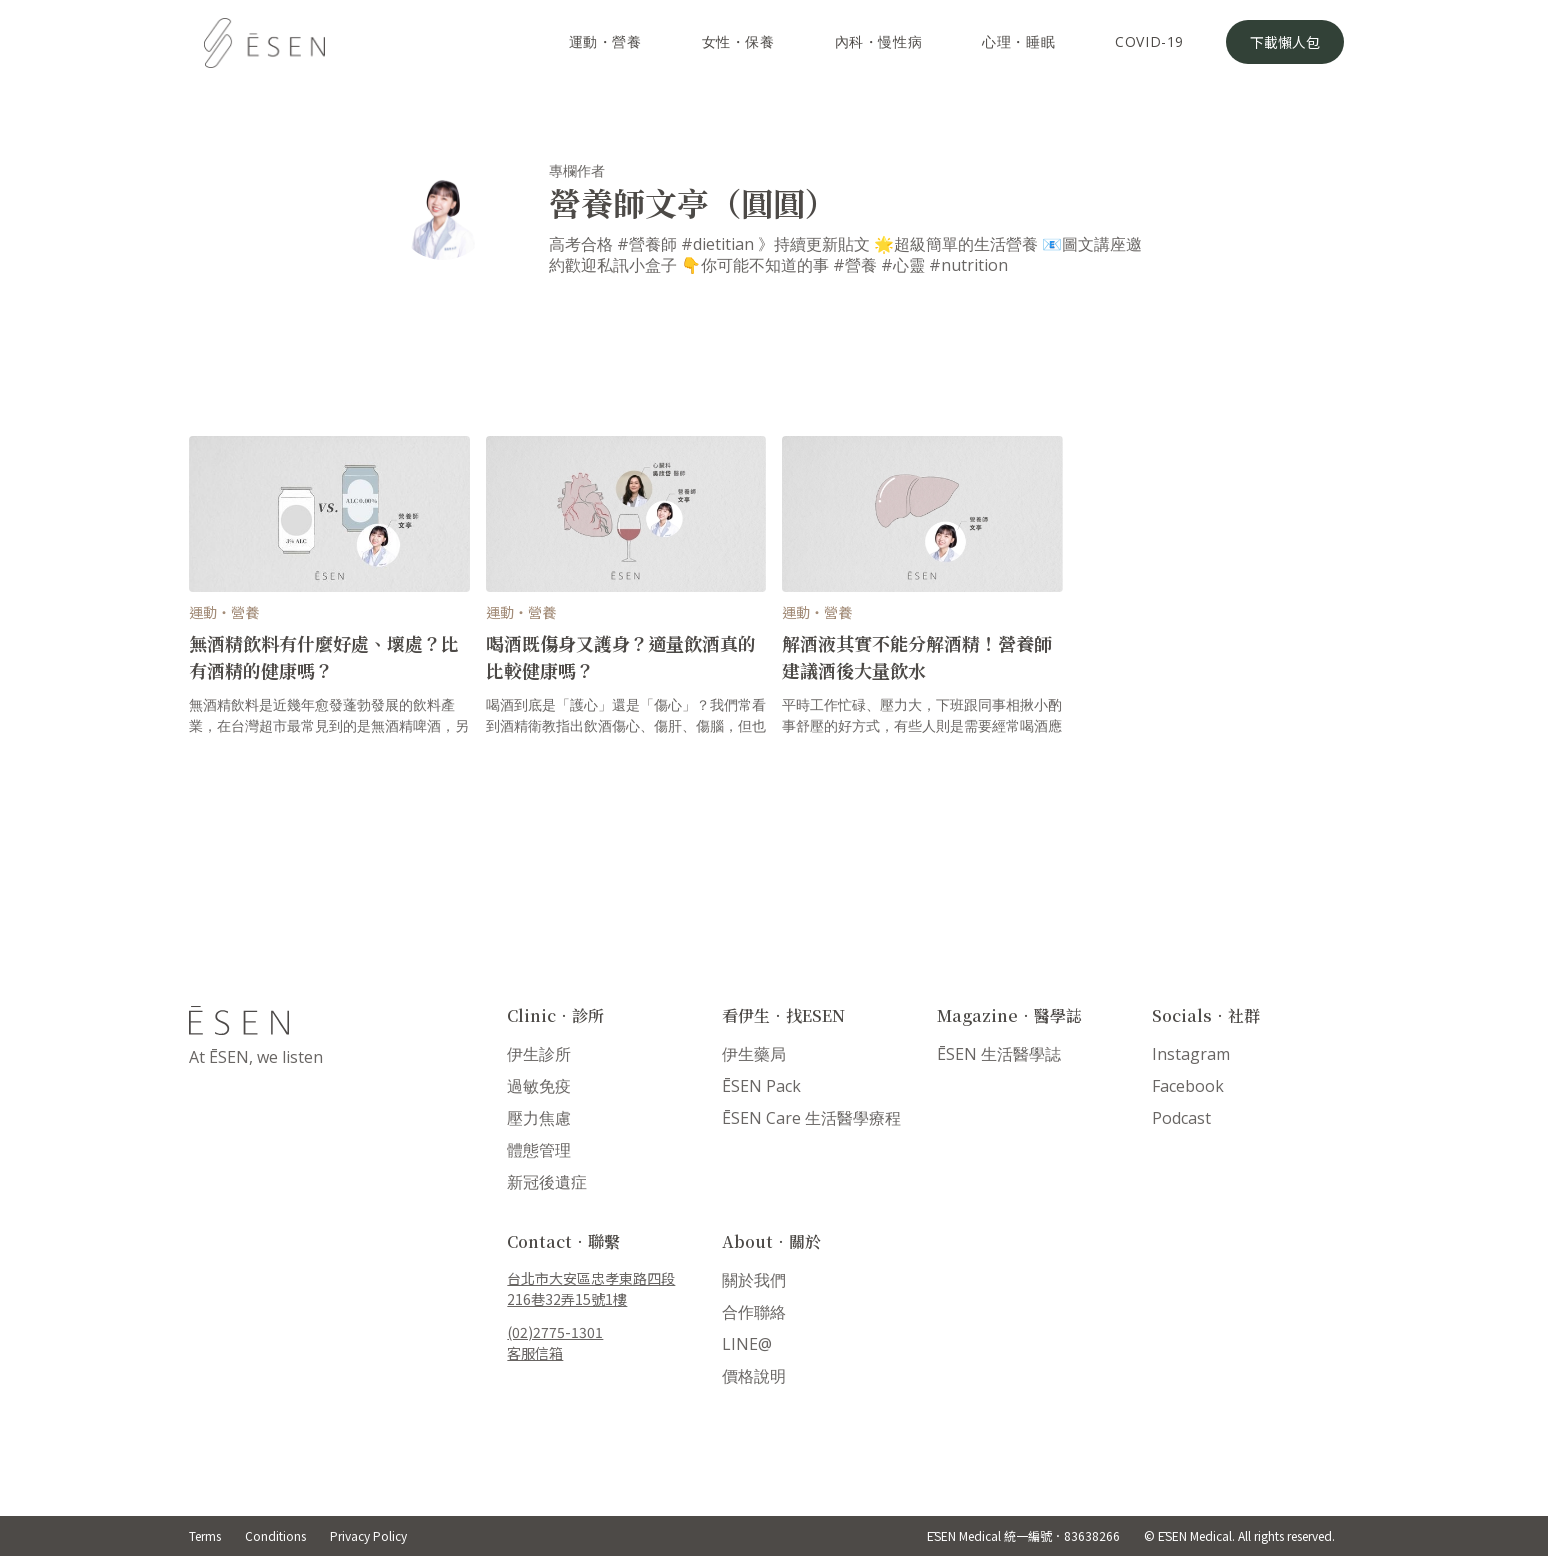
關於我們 (754, 1280)
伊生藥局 (754, 1054)
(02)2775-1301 (555, 1332)
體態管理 (539, 1150)
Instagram (1191, 1054)
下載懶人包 (1285, 42)
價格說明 (754, 1376)
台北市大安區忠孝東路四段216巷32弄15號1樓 (591, 1288)
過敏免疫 (539, 1086)
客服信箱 (535, 1353)
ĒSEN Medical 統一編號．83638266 (1023, 1535)
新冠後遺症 (547, 1182)
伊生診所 (539, 1054)
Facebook (1188, 1086)
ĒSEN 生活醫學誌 (999, 1054)
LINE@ (747, 1344)
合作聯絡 (754, 1312)
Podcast (1181, 1118)
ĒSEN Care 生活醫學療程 (811, 1118)
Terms (205, 1535)
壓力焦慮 (539, 1118)
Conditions (275, 1535)
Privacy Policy (368, 1535)
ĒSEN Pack (761, 1086)
